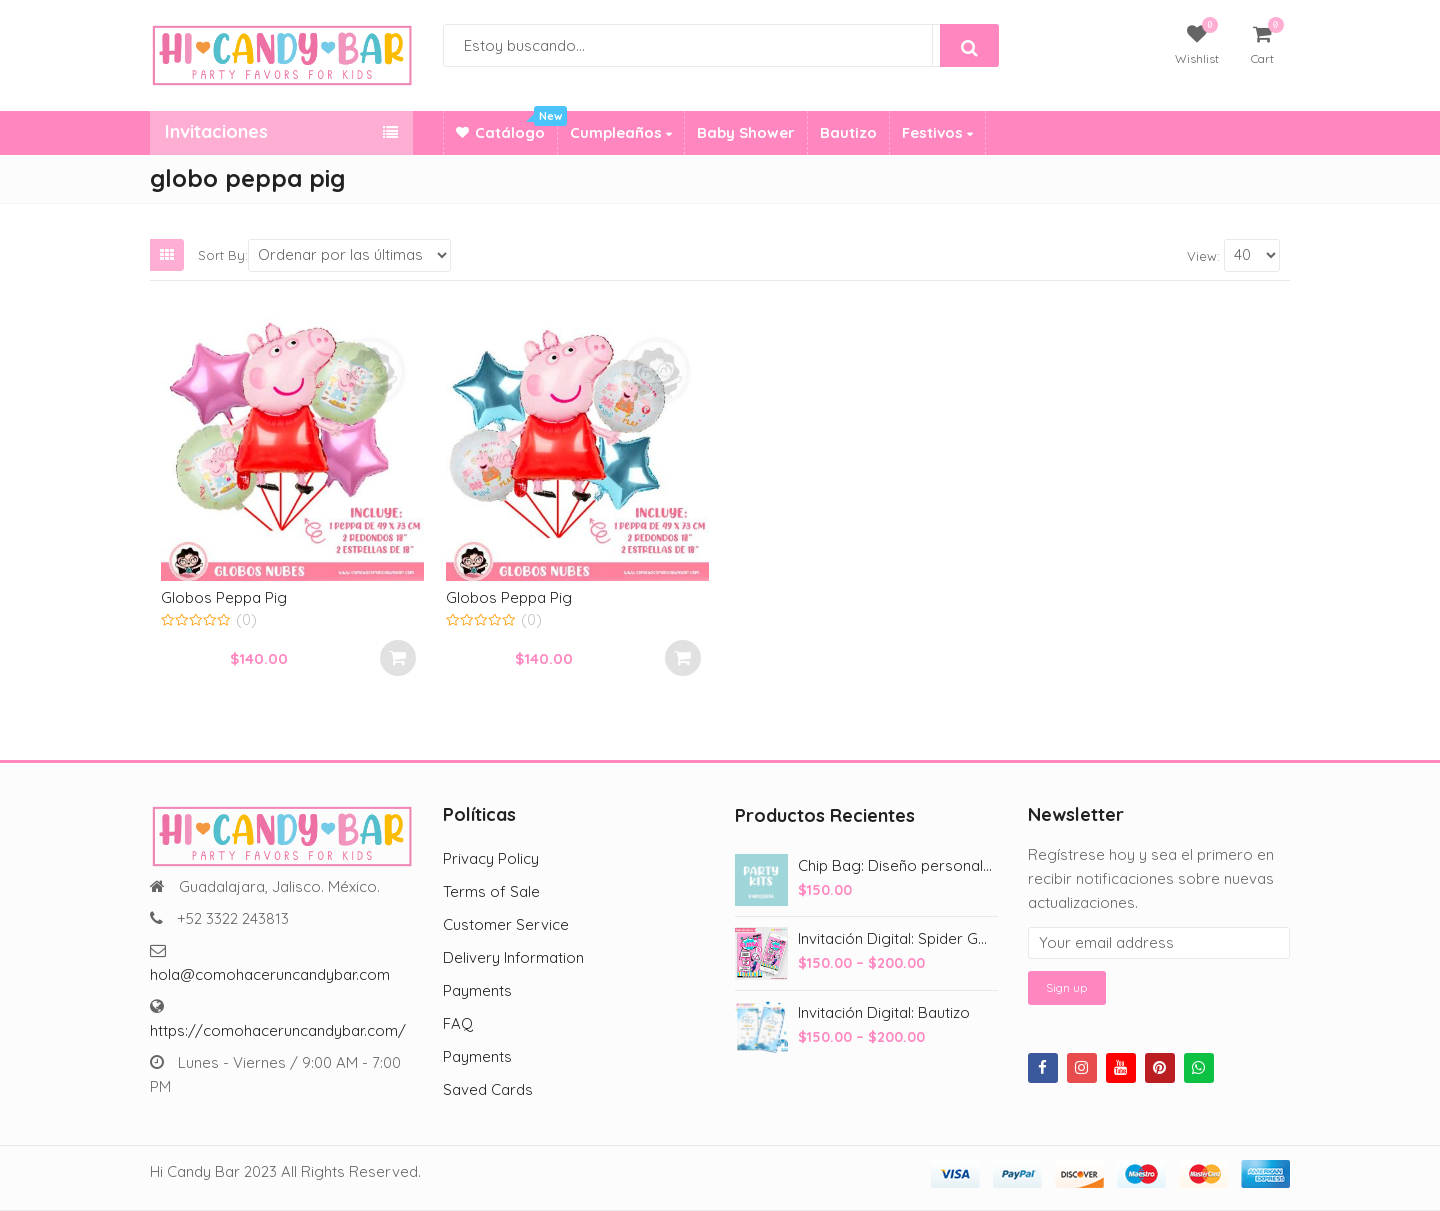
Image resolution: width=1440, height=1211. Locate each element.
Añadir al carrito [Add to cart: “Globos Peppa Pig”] (398, 658)
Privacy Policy (491, 858)
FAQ (458, 1023)
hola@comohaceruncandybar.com (270, 974)
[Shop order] (349, 255)
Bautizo (848, 132)
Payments (477, 990)
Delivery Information (513, 957)
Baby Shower (746, 132)
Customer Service (506, 924)
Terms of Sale (491, 891)
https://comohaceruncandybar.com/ (278, 1030)
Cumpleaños (621, 132)
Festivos (937, 132)
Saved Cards (488, 1089)
